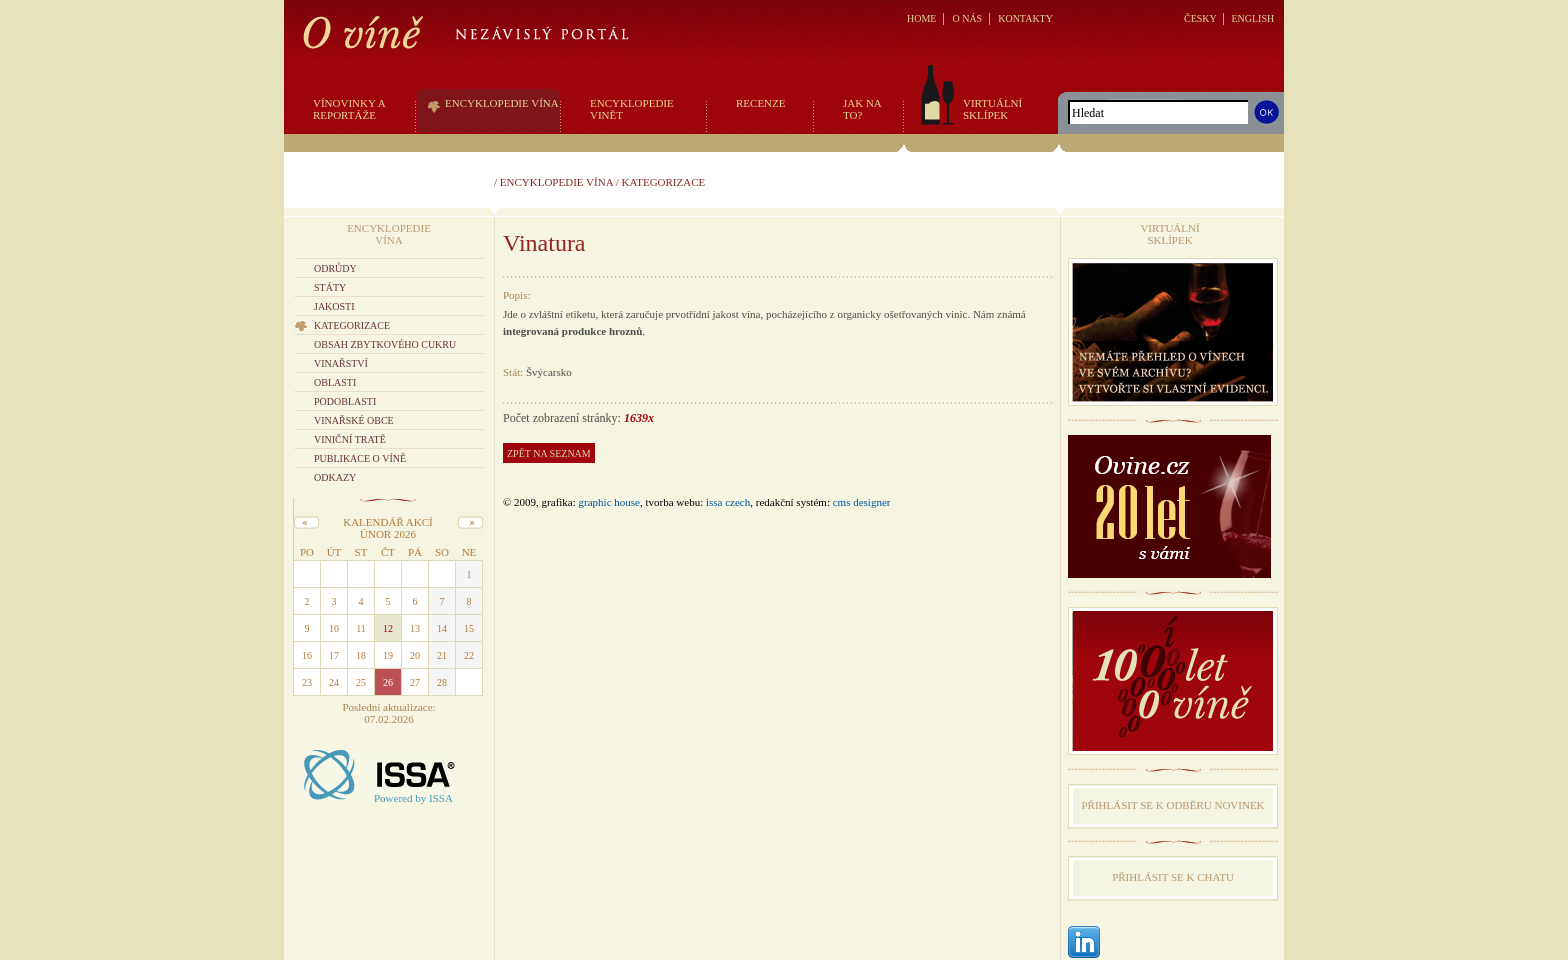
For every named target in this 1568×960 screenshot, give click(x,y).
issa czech (728, 502)
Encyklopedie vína (556, 182)
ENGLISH (1252, 18)
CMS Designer (862, 502)
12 (388, 628)
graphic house (609, 502)
